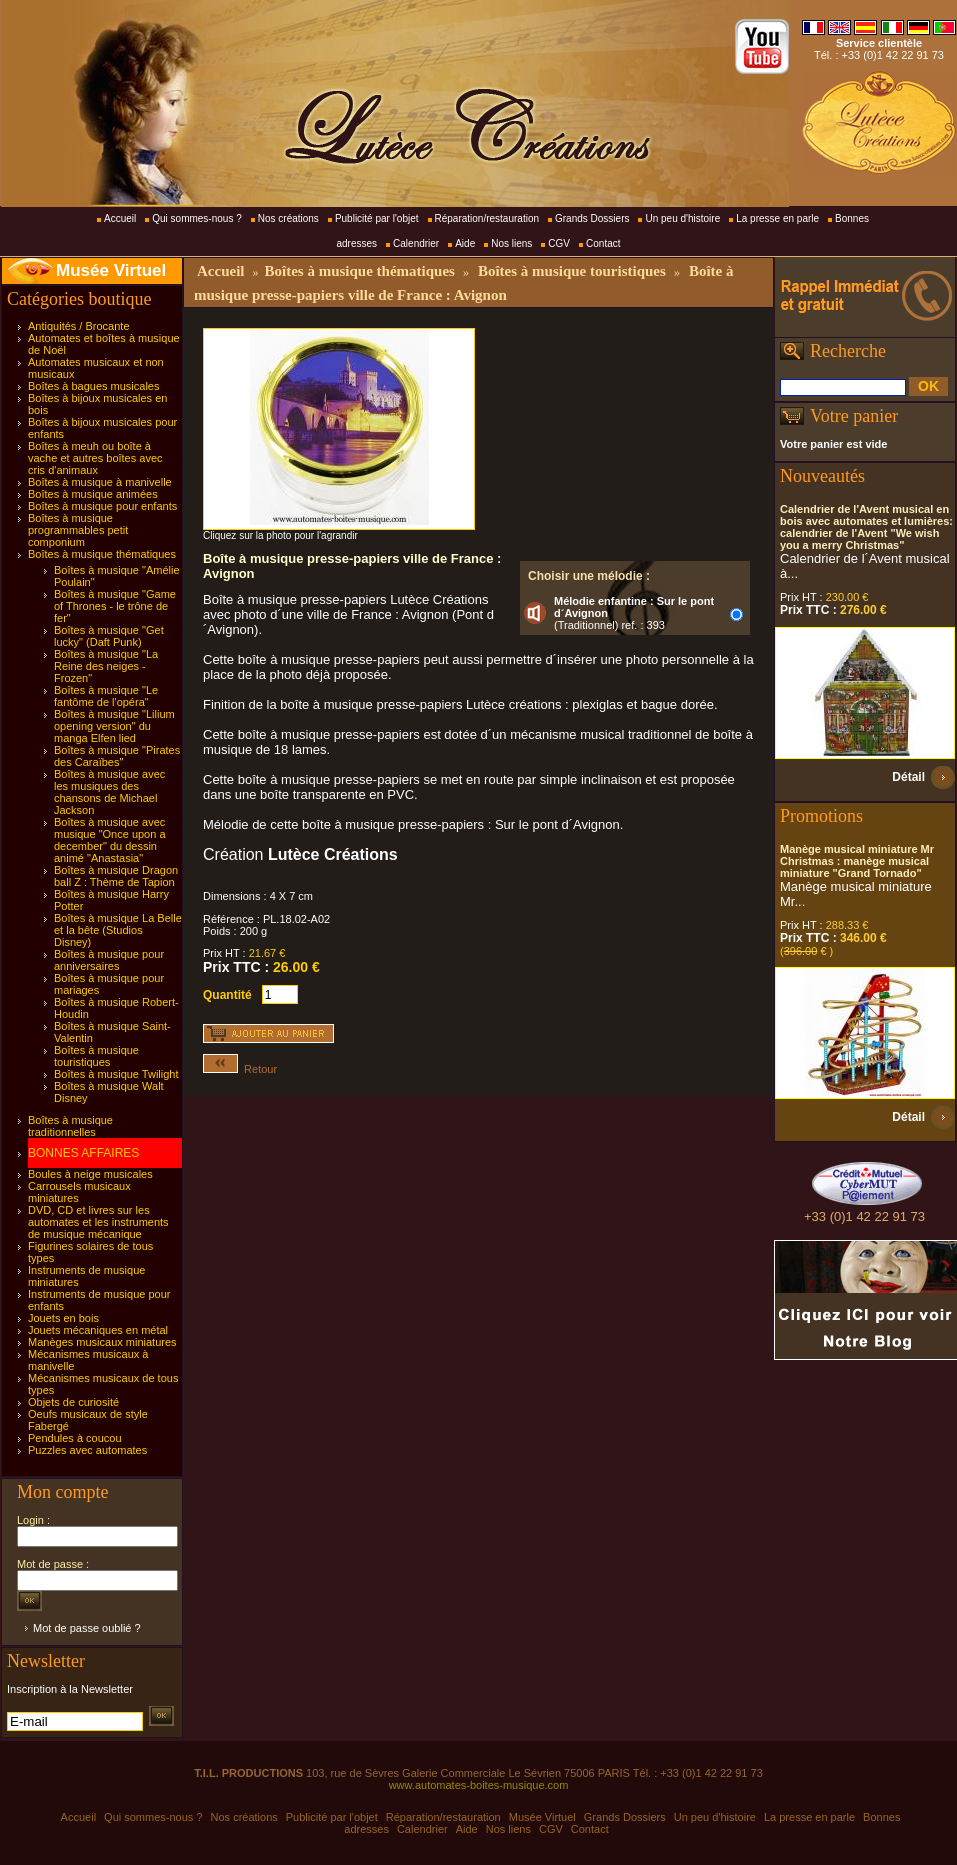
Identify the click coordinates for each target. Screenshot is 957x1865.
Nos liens (511, 243)
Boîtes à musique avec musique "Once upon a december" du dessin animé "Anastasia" (110, 840)
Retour (240, 1069)
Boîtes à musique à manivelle (100, 482)
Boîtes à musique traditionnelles (70, 1126)
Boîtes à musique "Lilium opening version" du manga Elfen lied (114, 726)
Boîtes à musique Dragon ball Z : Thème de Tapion (116, 876)
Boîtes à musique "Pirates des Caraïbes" (117, 756)
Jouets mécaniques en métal (98, 1330)
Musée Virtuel (111, 270)
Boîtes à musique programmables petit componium (78, 530)
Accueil (120, 218)
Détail (908, 777)
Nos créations (288, 218)
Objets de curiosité (73, 1402)
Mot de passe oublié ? (87, 1628)
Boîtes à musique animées (93, 494)
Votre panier (854, 416)
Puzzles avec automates (87, 1450)
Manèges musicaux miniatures (102, 1342)
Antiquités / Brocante (79, 326)
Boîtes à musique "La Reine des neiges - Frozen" (106, 666)
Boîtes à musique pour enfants (102, 506)
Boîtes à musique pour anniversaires (109, 960)
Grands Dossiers (592, 218)
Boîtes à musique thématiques (102, 554)
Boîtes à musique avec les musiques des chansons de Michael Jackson (109, 792)
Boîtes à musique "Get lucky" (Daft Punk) (109, 636)
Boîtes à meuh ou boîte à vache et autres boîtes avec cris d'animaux (95, 458)
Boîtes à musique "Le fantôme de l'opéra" (106, 696)
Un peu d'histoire (682, 218)
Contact (603, 243)
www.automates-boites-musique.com (479, 1785)
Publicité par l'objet (377, 218)
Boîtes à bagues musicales (93, 386)
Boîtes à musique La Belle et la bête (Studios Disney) (118, 930)
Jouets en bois (63, 1318)
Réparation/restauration (487, 218)
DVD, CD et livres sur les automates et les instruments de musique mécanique (98, 1222)
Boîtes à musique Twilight (116, 1074)
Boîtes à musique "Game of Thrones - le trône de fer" (115, 606)
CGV (559, 243)
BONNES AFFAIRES (83, 1153)
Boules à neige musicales (90, 1174)
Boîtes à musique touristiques (96, 1056)
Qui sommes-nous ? (196, 218)
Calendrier (416, 243)
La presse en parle (777, 218)
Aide (465, 243)
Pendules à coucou (75, 1438)
